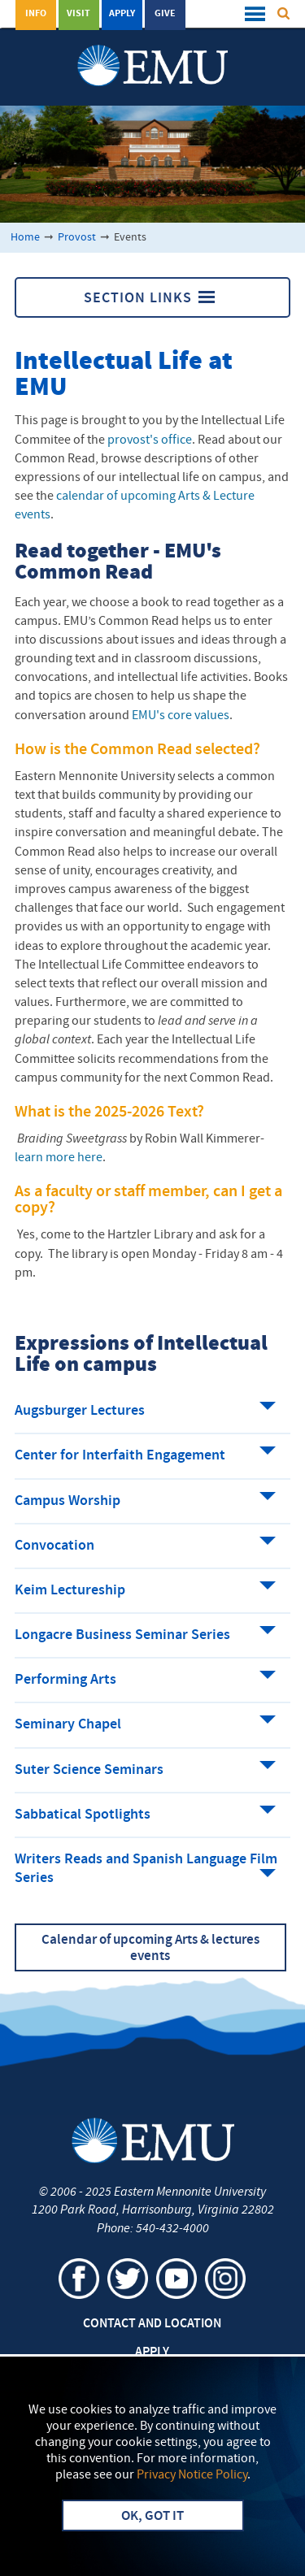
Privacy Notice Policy (192, 2475)
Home (25, 238)
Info (35, 14)
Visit (78, 14)
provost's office (149, 440)
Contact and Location (152, 2324)
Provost (77, 238)
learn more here (58, 1157)
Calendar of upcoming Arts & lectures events (150, 1948)
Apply (122, 14)
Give (165, 14)
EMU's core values (180, 715)
